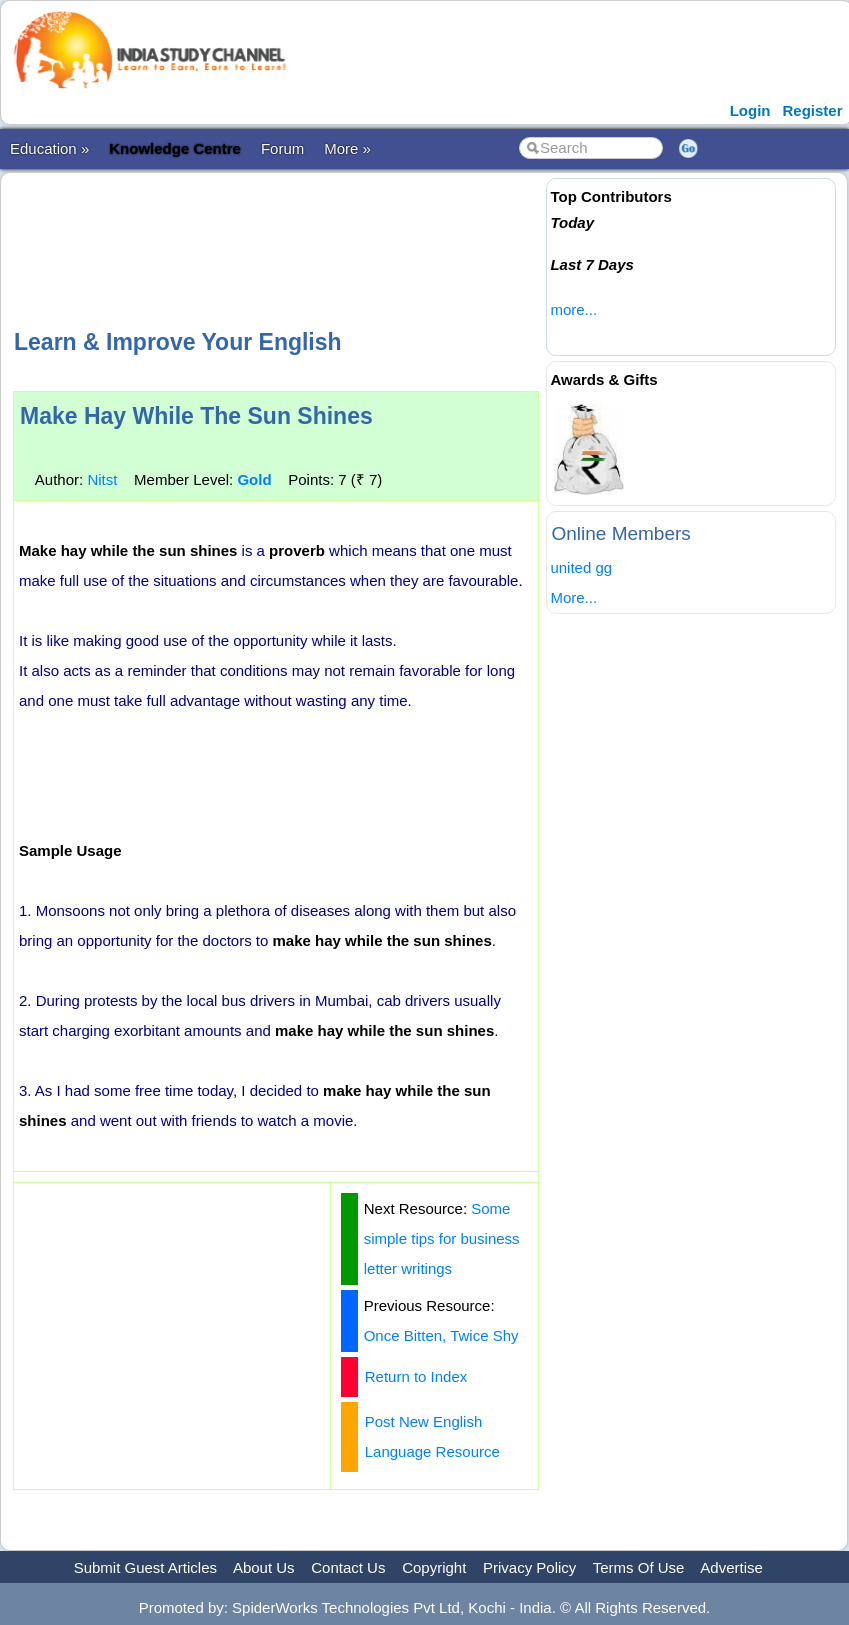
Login (750, 110)
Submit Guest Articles (145, 1567)
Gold (254, 479)
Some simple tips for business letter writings (442, 1238)
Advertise (731, 1567)
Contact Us (348, 1567)
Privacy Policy (529, 1567)
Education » (49, 148)
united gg (581, 567)
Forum (282, 148)
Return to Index (416, 1376)
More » (347, 148)
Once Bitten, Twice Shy (441, 1335)
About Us (264, 1567)
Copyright (434, 1567)
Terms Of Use (639, 1567)
